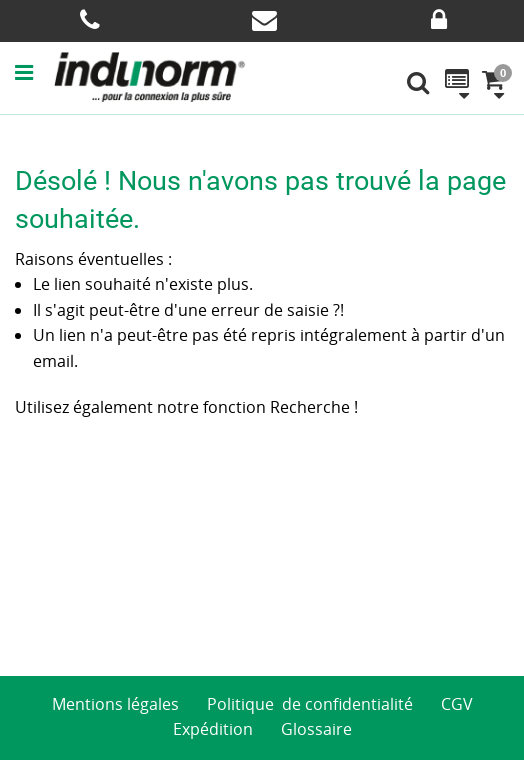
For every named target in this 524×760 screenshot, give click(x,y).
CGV (457, 704)
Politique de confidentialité (310, 704)
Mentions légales (115, 704)
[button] (34, 72)
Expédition (213, 729)
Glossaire (316, 729)
